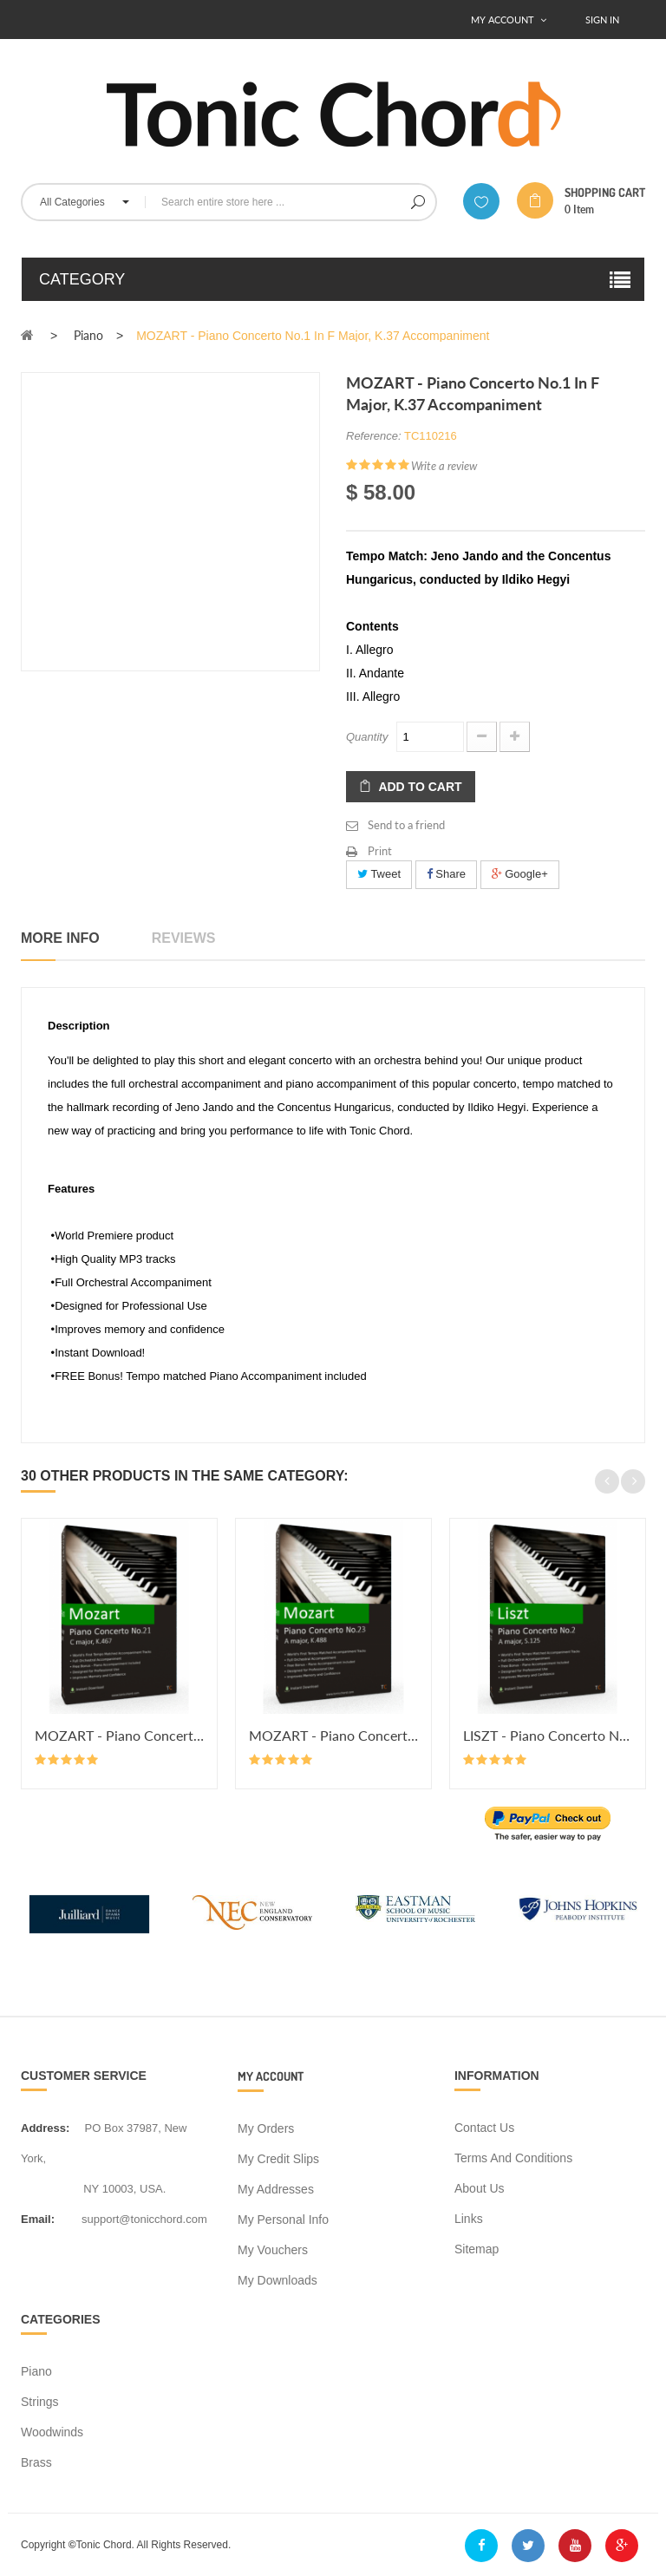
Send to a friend (406, 825)
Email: (38, 2219)
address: (45, 2128)
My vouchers (273, 2250)
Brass (36, 2462)
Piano (36, 2371)
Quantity (367, 736)
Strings (40, 2402)
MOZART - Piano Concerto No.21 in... (119, 1735)
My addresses (276, 2189)
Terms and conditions (513, 2158)
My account (271, 2076)
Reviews (184, 938)
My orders (266, 2128)
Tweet (379, 873)
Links (468, 2219)
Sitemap (476, 2249)
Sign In (602, 19)
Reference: (374, 435)
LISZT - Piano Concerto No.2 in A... (547, 1735)
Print (380, 851)
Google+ (520, 873)
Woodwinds (52, 2432)
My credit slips (278, 2159)
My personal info (283, 2219)
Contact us (484, 2128)
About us (479, 2188)
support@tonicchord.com (144, 2219)
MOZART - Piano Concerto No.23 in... (333, 1735)
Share (446, 873)
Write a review (444, 466)
